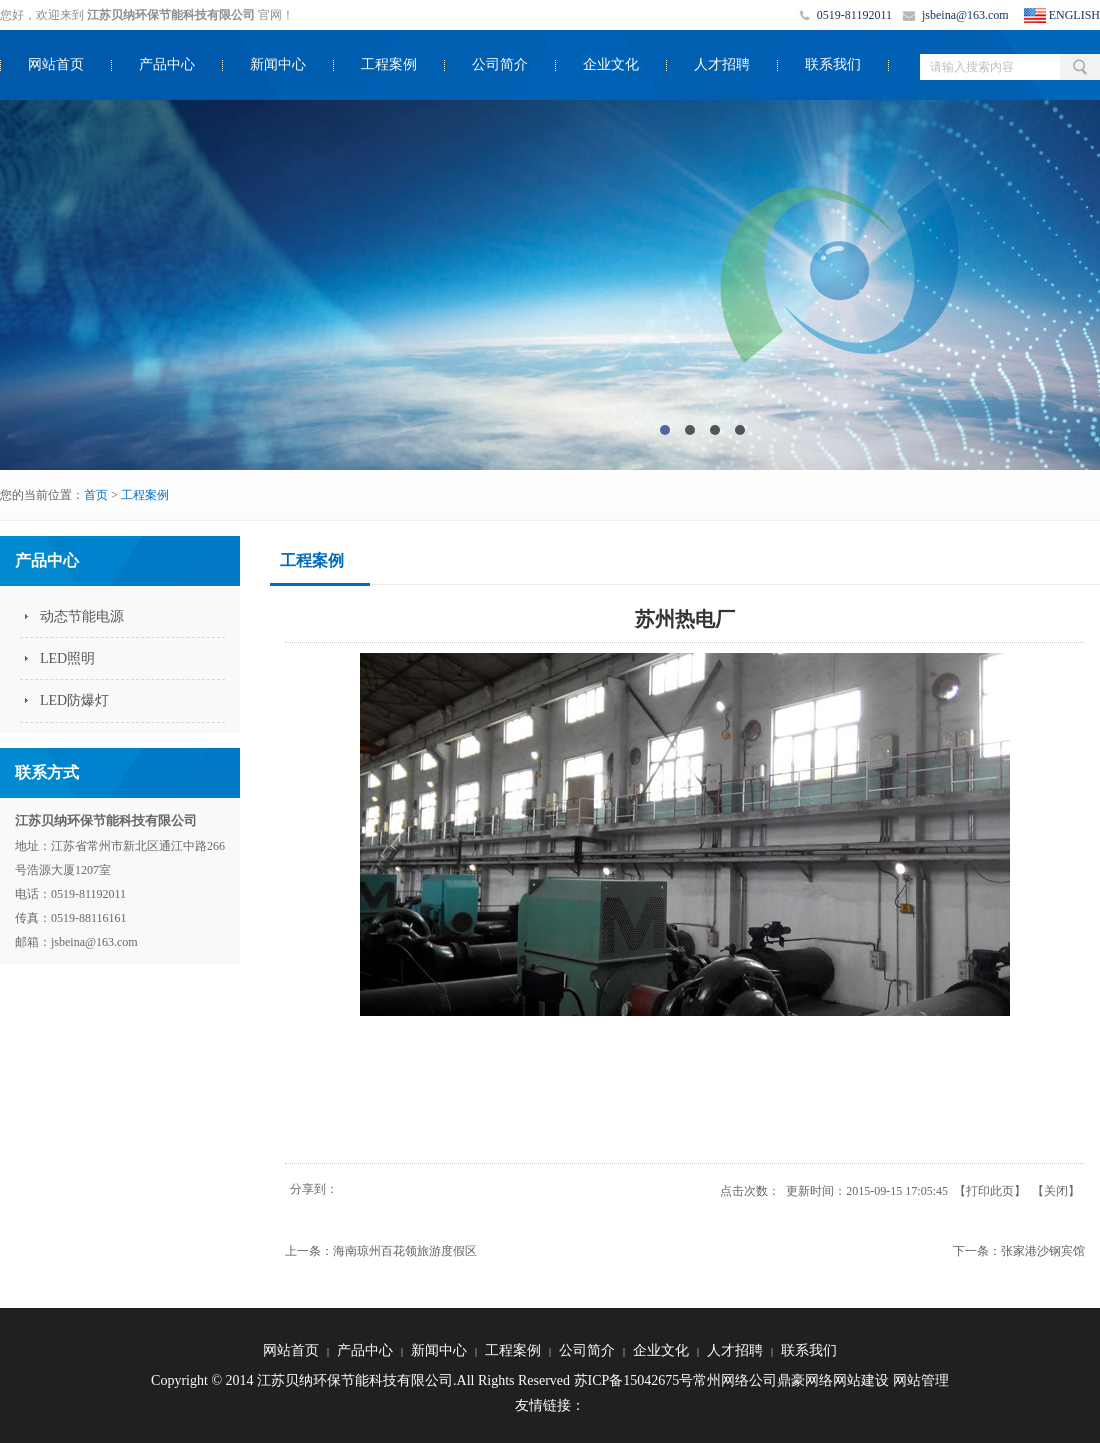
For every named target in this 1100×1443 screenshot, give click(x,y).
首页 (96, 495)
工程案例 (389, 64)
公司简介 (500, 64)
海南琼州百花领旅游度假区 (405, 1251)
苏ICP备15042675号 (634, 1380)
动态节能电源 (82, 616)
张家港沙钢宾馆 (1043, 1251)
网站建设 (861, 1380)
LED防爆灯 (74, 700)
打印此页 (990, 1191)
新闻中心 (278, 64)
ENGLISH (1074, 15)
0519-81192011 (854, 15)
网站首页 (56, 64)
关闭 (1056, 1191)
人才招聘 (722, 64)
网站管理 (921, 1380)
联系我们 (833, 64)
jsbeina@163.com (965, 15)
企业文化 (611, 64)
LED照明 (67, 658)
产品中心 (167, 64)
